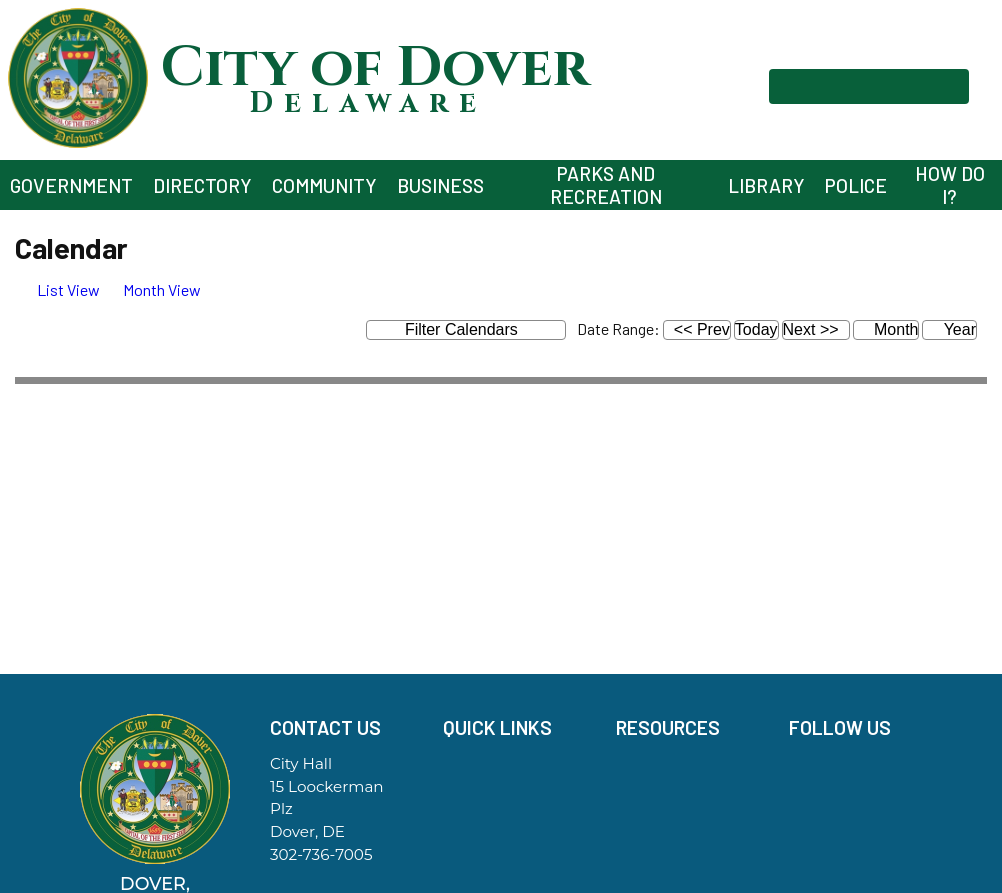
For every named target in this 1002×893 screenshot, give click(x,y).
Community (324, 185)
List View (57, 289)
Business (440, 185)
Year (949, 329)
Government (71, 185)
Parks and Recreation (606, 185)
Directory (202, 185)
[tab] (57, 289)
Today (756, 329)
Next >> (811, 329)
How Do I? (950, 185)
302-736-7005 (321, 854)
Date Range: (618, 328)
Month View (152, 289)
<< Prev (702, 329)
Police (856, 185)
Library (766, 185)
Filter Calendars (477, 330)
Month (886, 329)
